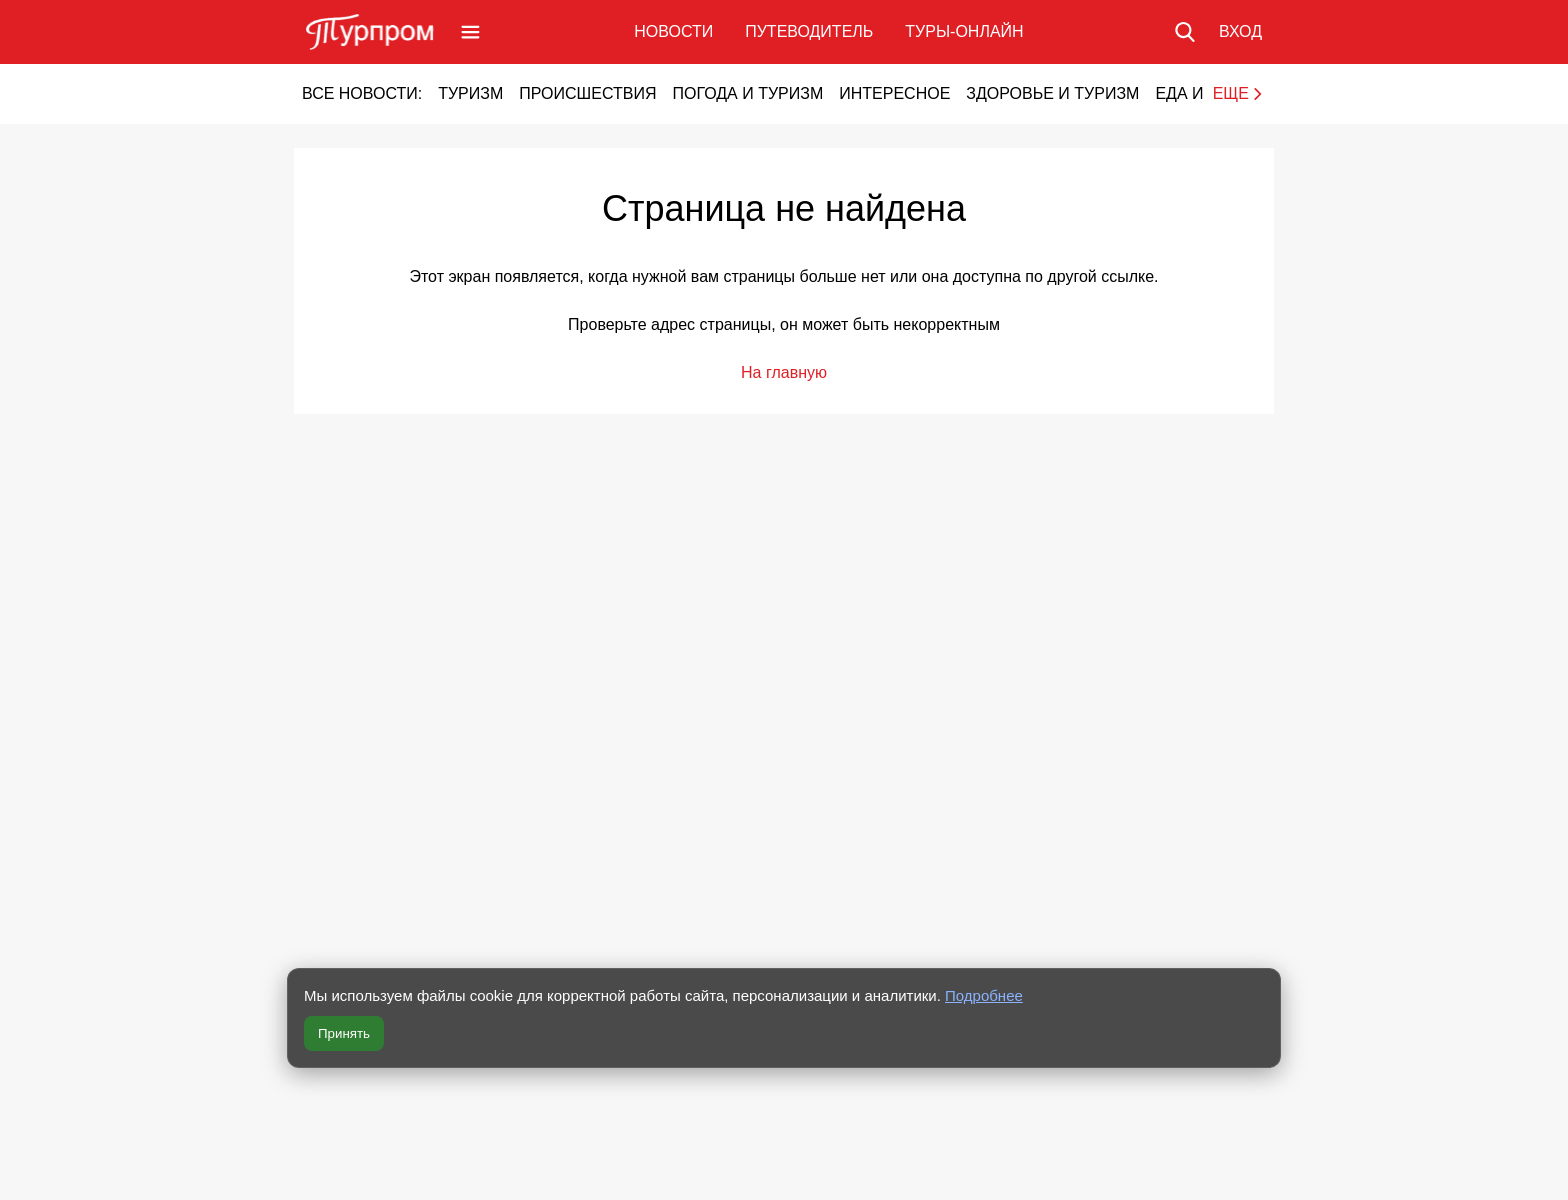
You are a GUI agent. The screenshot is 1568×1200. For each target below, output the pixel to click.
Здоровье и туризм (1052, 93)
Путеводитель (809, 31)
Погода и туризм (747, 93)
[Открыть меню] (470, 32)
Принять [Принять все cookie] (344, 1033)
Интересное (894, 93)
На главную (784, 372)
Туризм (470, 93)
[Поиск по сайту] (1185, 32)
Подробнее (984, 995)
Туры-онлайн (964, 31)
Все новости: (362, 93)
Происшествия (587, 93)
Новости (673, 31)
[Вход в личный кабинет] (1240, 32)
